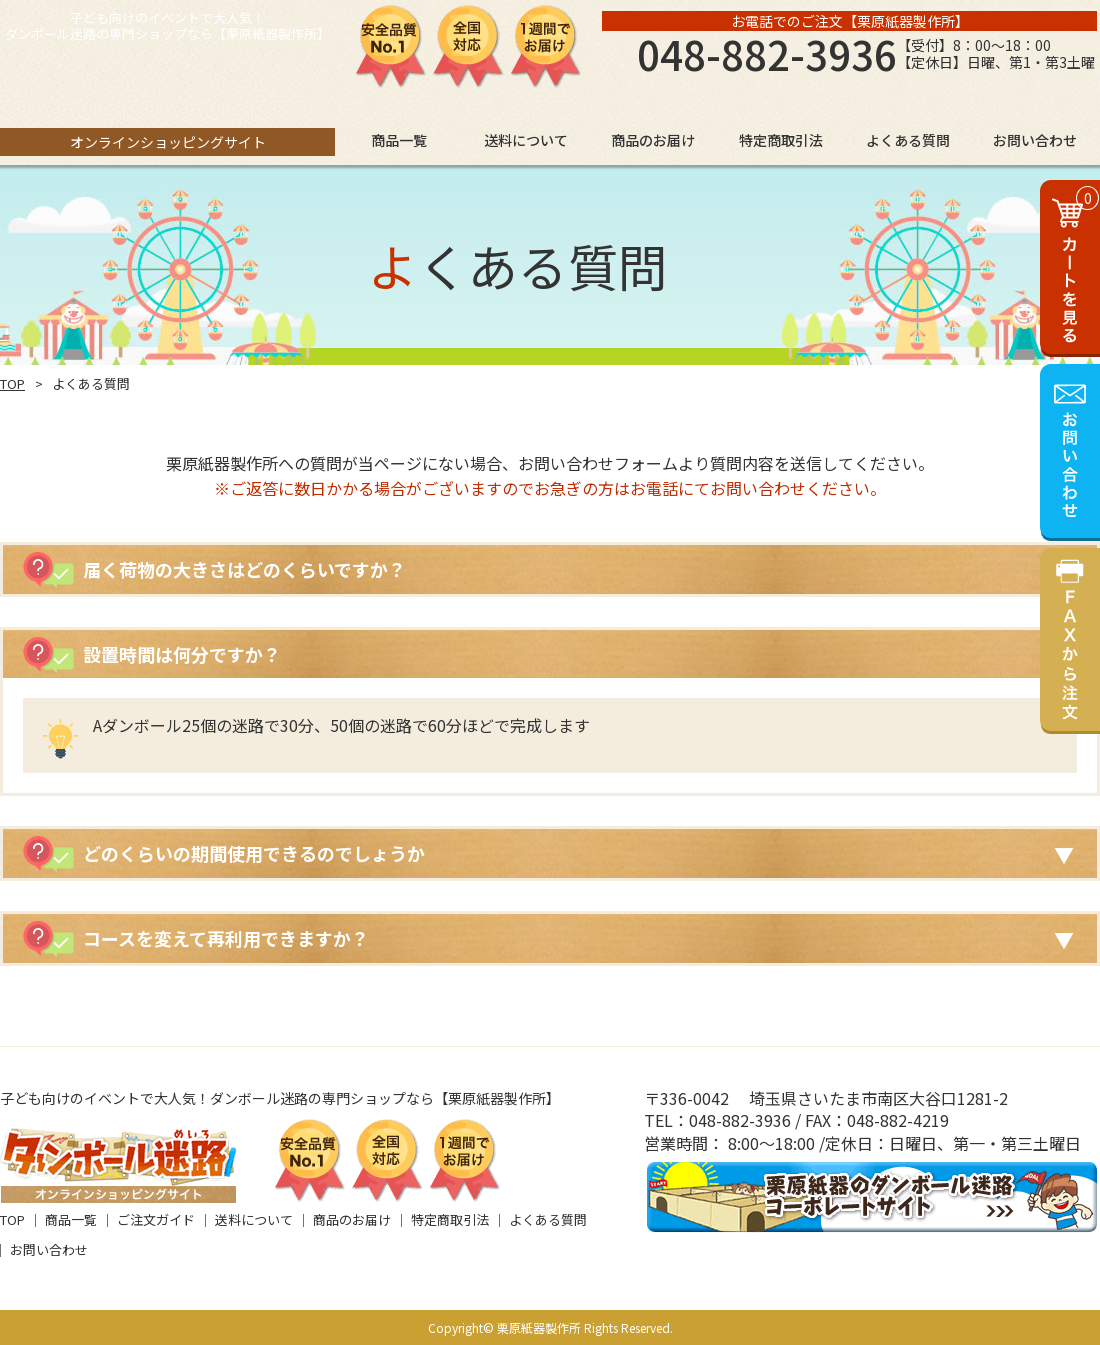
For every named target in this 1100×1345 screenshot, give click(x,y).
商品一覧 (71, 1219)
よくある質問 (548, 1219)
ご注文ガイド (156, 1219)
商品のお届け (352, 1219)
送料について (254, 1219)
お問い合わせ (49, 1249)
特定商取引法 (450, 1219)
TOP (12, 383)
